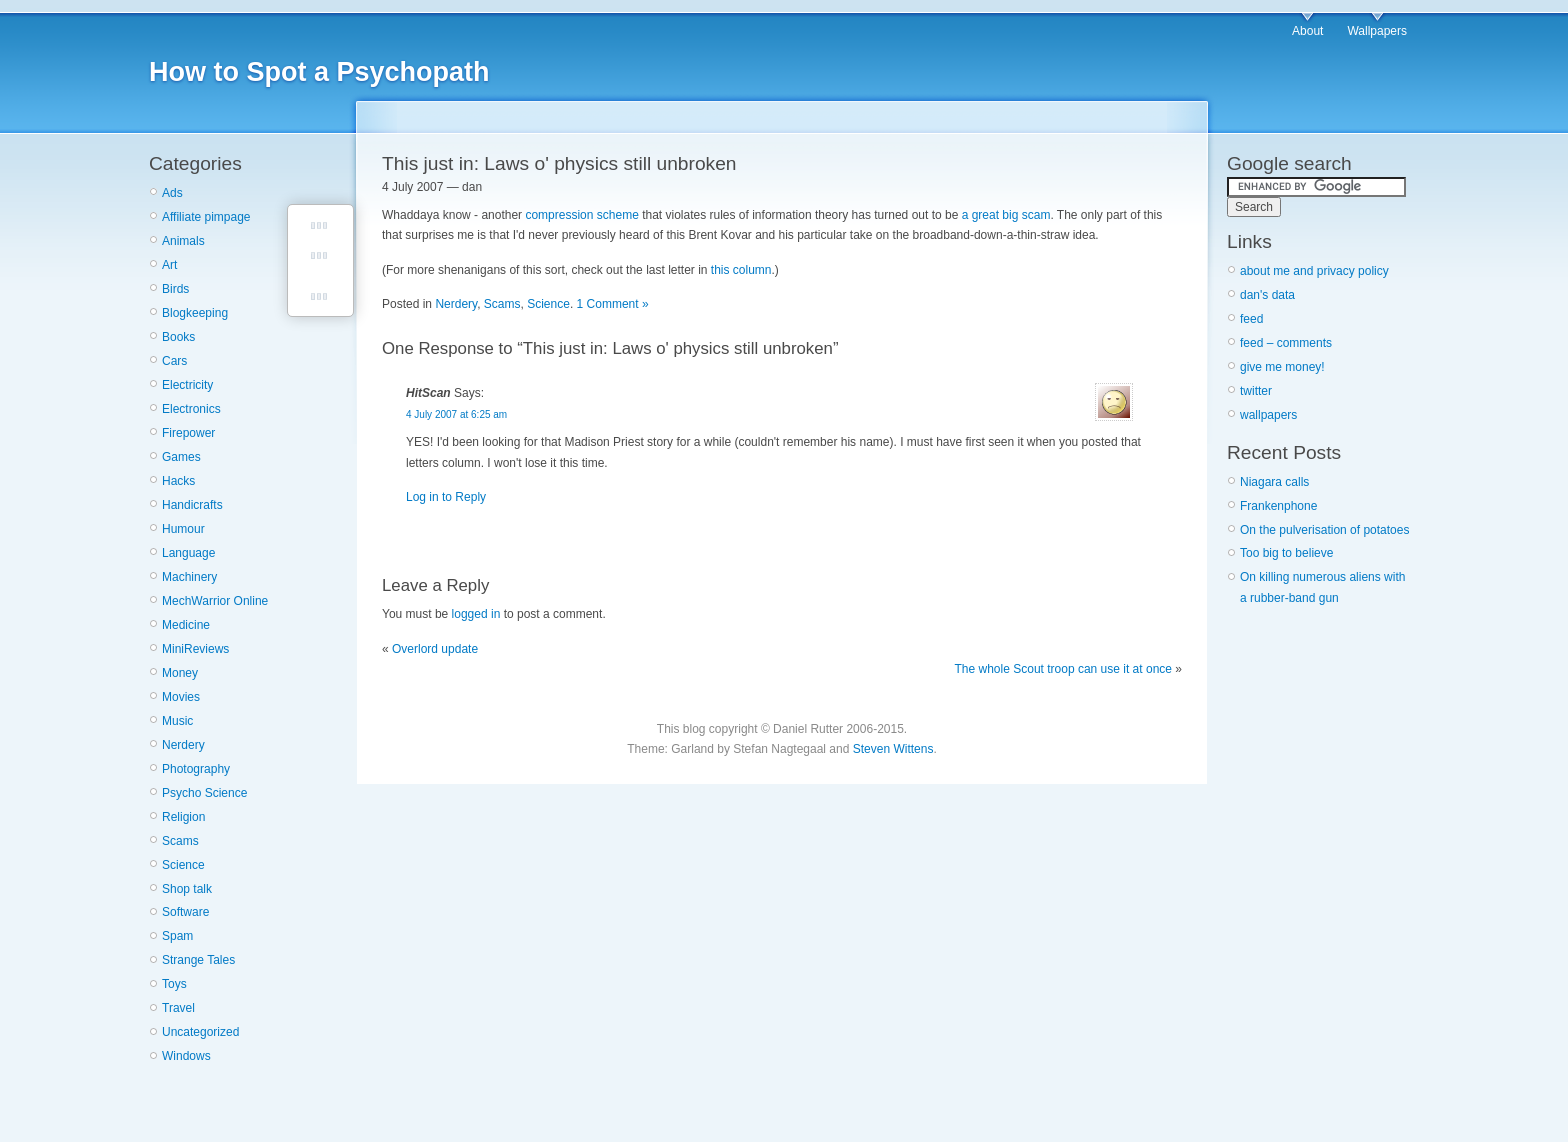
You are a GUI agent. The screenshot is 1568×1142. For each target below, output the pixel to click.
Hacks (178, 481)
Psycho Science (204, 793)
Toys (174, 984)
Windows (186, 1056)
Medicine (186, 625)
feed (1251, 319)
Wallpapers (1377, 31)
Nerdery (183, 745)
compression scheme (581, 215)
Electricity (187, 385)
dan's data (1267, 295)
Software (185, 912)
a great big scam (1006, 215)
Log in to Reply (446, 497)
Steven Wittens (893, 749)
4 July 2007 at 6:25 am (456, 414)
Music (177, 721)
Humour (183, 529)
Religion (183, 817)
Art (169, 265)
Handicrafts (192, 505)
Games (181, 457)
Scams (180, 841)
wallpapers (1268, 415)
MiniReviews (195, 649)
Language (188, 553)
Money (180, 673)
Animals (183, 241)
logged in (476, 614)
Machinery (189, 577)
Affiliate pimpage (206, 217)
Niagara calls (1274, 482)
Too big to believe (1286, 553)
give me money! (1282, 367)
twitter (1256, 391)
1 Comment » (613, 304)
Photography (196, 769)
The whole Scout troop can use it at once (1063, 669)
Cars (174, 361)
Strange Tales (198, 960)
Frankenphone (1278, 506)
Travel (178, 1008)
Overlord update (435, 649)
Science (183, 865)
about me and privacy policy (1314, 271)
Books (178, 337)
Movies (181, 697)
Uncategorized (200, 1032)
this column (741, 270)
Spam (177, 936)
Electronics (191, 409)
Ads (172, 193)
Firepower (188, 433)
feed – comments (1286, 343)
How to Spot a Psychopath (319, 72)
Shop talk (187, 889)
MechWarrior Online (215, 601)
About (1307, 31)
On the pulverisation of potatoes (1324, 530)
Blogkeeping (195, 313)
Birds (175, 289)
